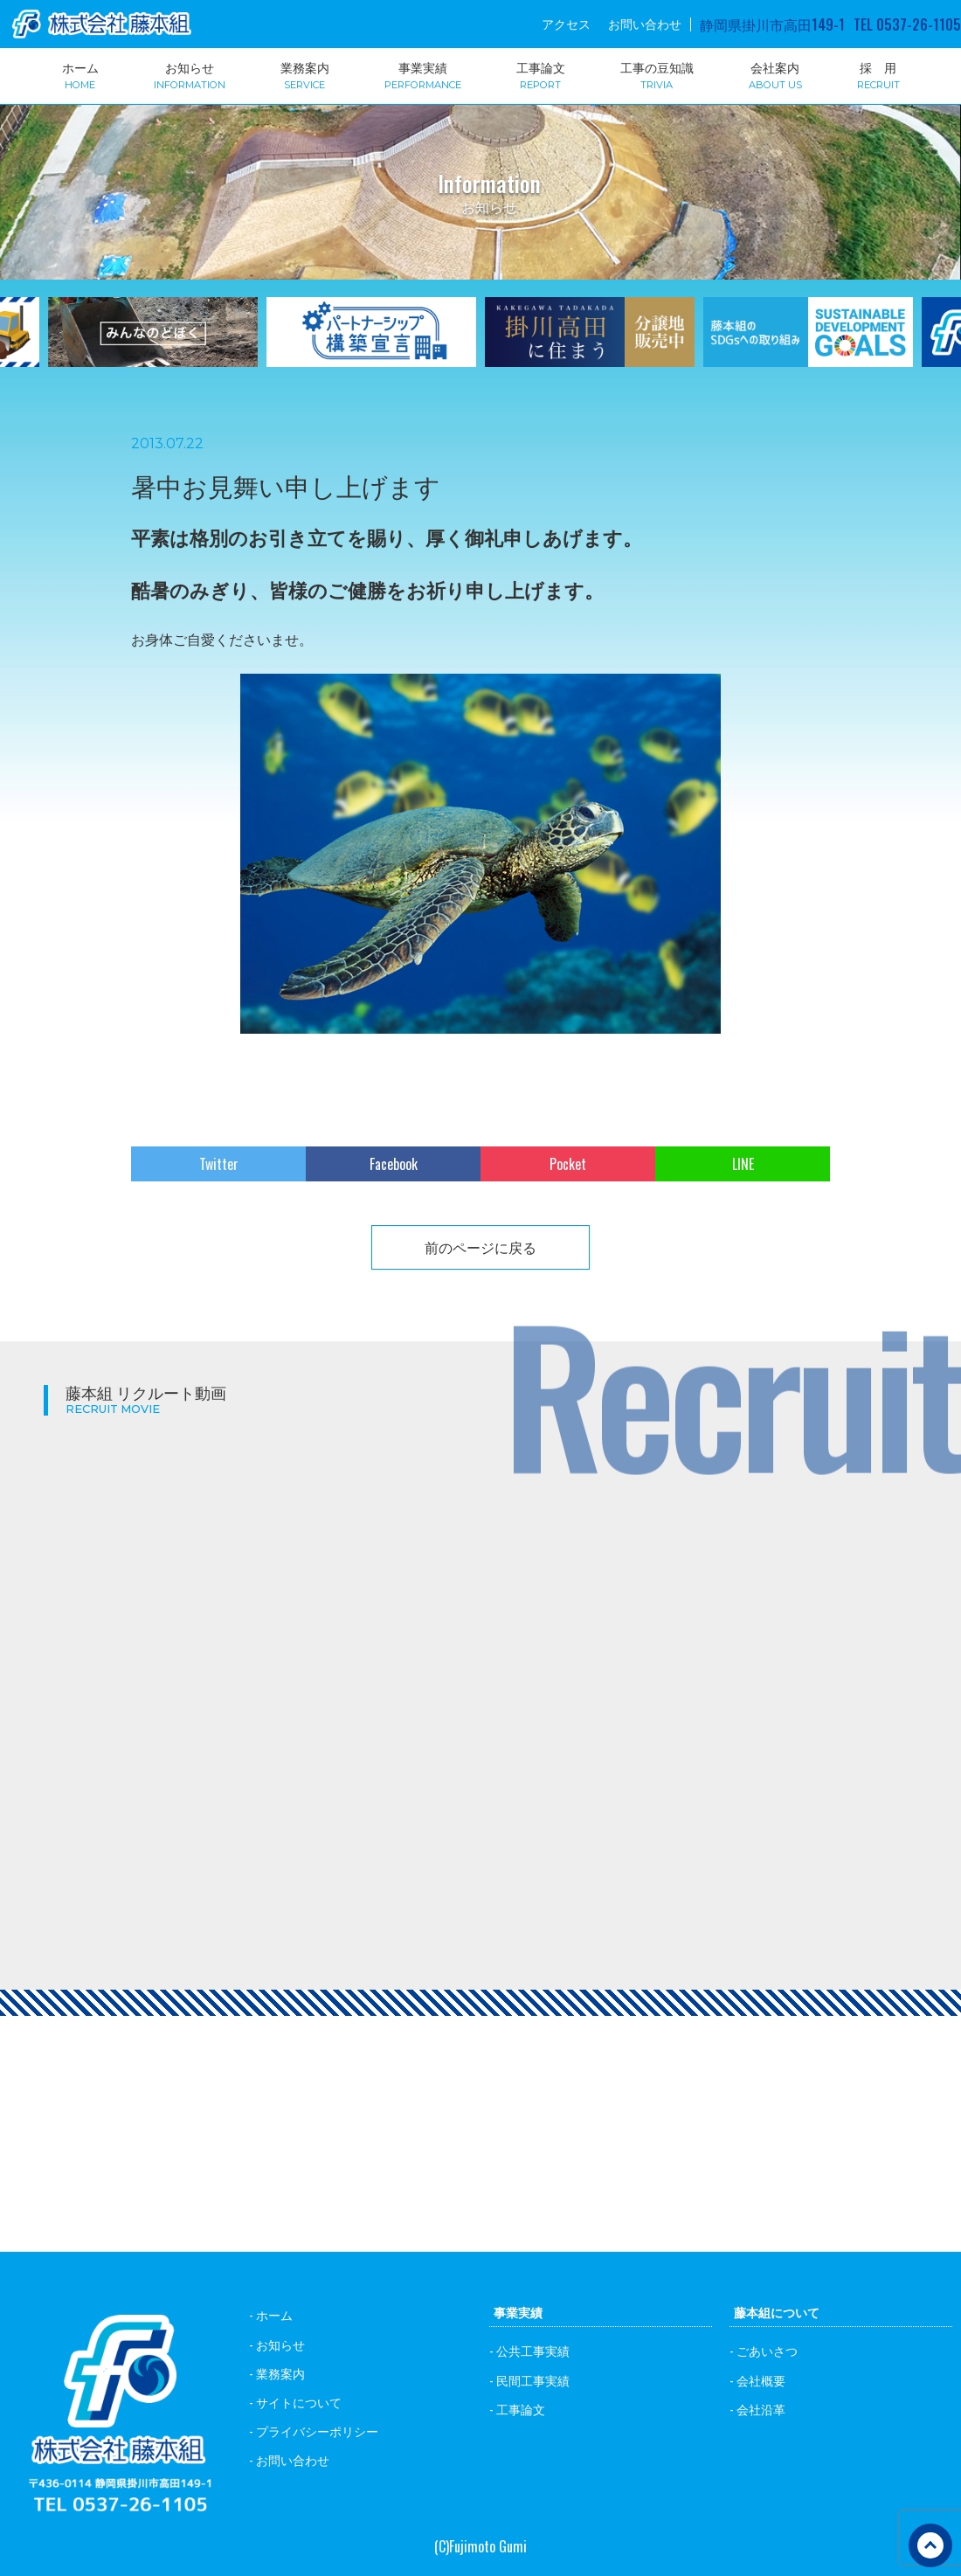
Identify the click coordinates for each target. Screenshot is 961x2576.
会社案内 (775, 74)
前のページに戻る (480, 1246)
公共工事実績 (533, 2350)
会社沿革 (760, 2408)
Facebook (394, 1163)
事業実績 (422, 74)
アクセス (566, 23)
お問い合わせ (644, 23)
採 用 (878, 74)
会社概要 (760, 2380)
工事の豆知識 (657, 74)
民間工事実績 (533, 2380)
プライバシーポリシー (317, 2430)
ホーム (80, 74)
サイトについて (299, 2401)
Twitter (219, 1163)
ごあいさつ (767, 2350)
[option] (371, 343)
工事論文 (540, 74)
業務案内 (304, 74)
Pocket (568, 1163)
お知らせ (189, 74)
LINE (743, 1163)
